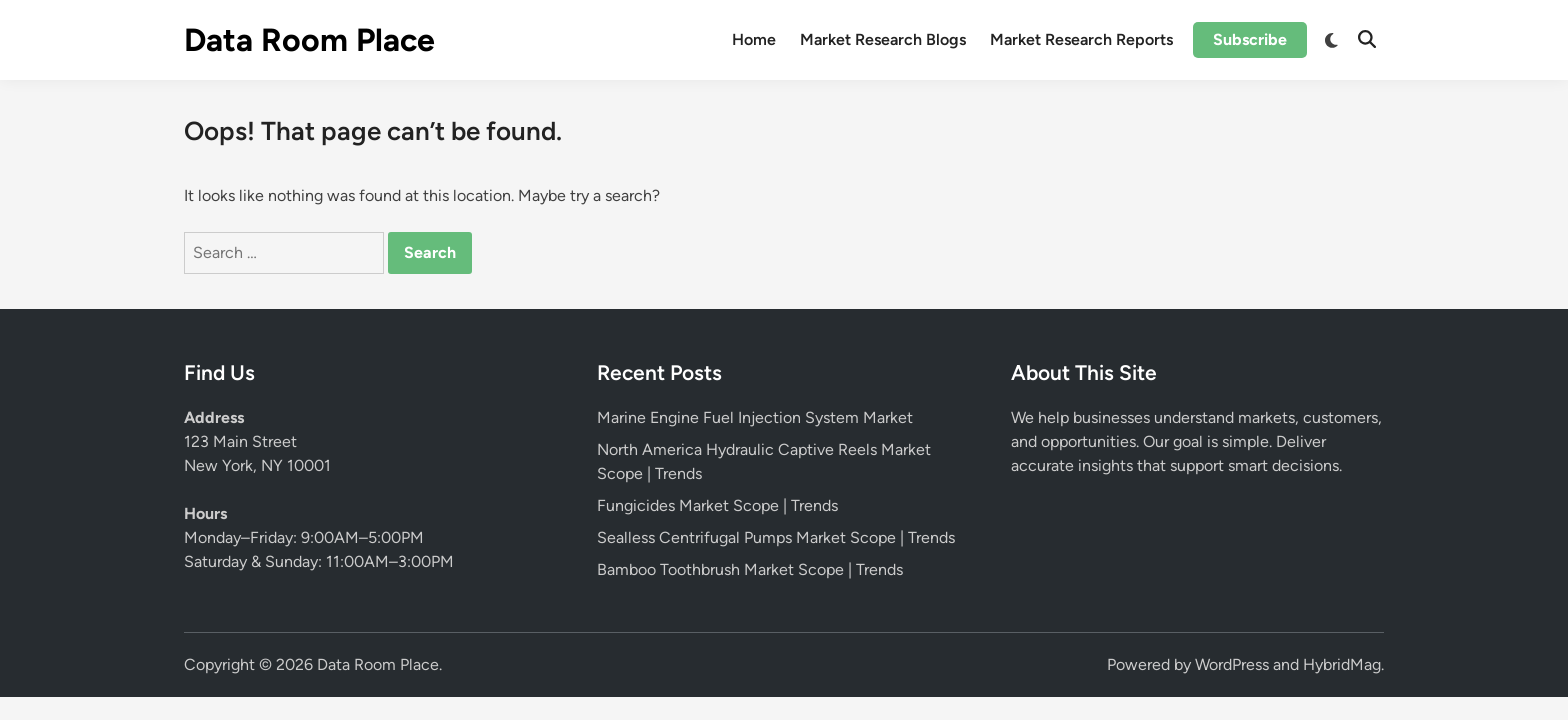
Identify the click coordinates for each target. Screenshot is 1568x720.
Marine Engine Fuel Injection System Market (755, 417)
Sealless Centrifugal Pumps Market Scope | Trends (776, 537)
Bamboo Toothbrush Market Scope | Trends (750, 569)
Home (754, 39)
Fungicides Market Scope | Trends (717, 505)
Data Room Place (309, 40)
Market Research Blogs (883, 39)
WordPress (1232, 664)
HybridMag (1342, 664)
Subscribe (1250, 39)
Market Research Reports (1081, 39)
